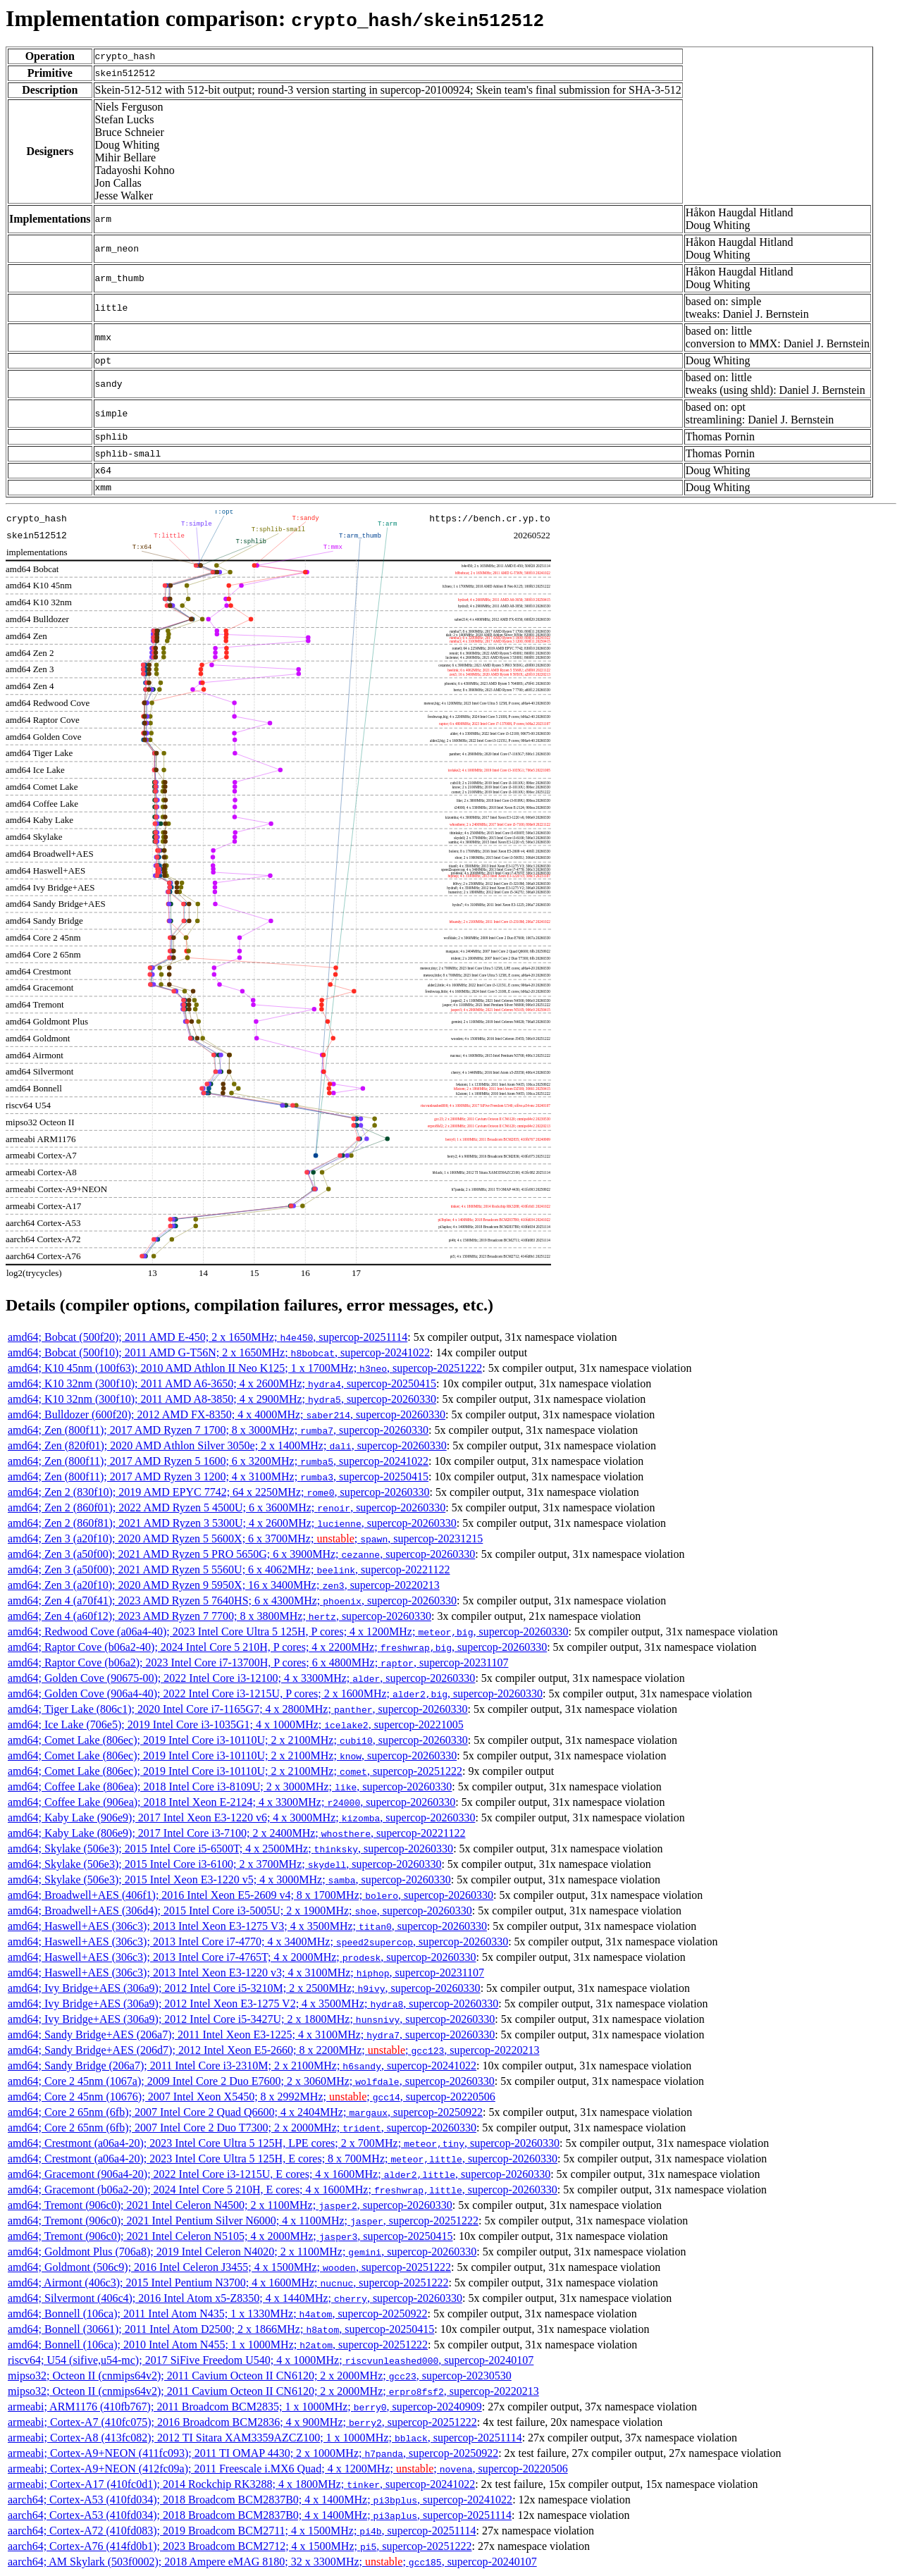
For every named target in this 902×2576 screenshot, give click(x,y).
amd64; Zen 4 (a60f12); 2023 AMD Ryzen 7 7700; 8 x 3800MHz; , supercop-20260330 (219, 1616)
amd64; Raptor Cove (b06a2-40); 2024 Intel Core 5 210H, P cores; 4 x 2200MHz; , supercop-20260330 (277, 1647)
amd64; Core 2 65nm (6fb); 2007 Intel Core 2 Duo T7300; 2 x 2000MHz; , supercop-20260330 (242, 2128)
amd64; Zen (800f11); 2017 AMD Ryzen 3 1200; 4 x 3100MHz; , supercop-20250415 (218, 1476)
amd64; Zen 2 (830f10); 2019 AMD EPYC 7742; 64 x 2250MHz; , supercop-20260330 (219, 1492)
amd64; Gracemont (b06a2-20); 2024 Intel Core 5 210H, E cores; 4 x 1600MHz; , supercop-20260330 (282, 2190)
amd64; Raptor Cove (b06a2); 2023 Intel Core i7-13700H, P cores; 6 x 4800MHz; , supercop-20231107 (258, 1662)
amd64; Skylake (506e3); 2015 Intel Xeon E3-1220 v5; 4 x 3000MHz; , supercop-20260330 (229, 1879)
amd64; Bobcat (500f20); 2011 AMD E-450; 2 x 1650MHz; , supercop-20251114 (207, 1337)
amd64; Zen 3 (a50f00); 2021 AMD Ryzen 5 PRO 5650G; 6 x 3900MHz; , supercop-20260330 (241, 1554)
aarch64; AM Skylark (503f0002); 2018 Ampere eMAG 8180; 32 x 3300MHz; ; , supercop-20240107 (272, 2562)
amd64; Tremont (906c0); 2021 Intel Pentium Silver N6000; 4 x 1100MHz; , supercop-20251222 (243, 2221)
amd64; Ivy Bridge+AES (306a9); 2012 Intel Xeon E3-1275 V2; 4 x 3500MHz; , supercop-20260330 (253, 2004)
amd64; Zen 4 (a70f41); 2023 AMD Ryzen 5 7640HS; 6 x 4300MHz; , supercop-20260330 (232, 1600)
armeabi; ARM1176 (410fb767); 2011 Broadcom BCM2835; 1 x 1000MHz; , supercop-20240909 (245, 2407)
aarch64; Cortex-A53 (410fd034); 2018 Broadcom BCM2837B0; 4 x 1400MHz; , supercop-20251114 (260, 2515)
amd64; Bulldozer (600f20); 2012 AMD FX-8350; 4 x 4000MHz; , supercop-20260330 (226, 1414)
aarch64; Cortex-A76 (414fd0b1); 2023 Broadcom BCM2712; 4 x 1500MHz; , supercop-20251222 (239, 2546)
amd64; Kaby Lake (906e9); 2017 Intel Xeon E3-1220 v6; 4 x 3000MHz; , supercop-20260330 (241, 1817)
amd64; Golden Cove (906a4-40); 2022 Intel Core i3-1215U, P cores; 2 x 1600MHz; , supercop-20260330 (275, 1693)
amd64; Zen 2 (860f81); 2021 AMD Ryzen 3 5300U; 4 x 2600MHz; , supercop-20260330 (232, 1523)
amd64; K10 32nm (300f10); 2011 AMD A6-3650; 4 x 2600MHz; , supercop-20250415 (222, 1383)
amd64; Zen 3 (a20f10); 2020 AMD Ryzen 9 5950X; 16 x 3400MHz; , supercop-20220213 (224, 1585)
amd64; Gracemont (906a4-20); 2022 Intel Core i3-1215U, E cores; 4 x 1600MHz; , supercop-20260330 (279, 2174)
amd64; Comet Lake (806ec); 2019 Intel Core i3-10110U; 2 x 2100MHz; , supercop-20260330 (238, 1740)
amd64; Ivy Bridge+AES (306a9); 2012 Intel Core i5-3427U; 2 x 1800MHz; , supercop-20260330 (251, 2019)
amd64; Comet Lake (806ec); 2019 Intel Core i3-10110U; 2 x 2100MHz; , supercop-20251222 (235, 1771)
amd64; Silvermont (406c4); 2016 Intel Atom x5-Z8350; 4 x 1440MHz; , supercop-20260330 (235, 2298)
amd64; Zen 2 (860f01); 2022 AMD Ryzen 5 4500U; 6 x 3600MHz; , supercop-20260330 (226, 1507)
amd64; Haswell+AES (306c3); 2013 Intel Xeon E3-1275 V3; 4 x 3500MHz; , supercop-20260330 (247, 1926)
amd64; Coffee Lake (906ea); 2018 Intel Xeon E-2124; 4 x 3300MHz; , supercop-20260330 (231, 1802)
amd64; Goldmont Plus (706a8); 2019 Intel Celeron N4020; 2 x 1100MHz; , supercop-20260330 (242, 2252)
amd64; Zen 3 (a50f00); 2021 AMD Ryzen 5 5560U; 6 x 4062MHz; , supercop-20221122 (229, 1569)
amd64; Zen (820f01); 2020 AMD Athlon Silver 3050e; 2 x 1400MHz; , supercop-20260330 (227, 1445)
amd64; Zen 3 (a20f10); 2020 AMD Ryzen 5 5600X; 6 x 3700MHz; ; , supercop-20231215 (245, 1538)
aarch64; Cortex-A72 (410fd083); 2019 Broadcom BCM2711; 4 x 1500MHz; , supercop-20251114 (242, 2531)
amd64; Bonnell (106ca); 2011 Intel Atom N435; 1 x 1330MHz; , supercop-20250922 (217, 2314)
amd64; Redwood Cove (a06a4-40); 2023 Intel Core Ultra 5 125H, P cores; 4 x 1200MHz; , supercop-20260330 (288, 1631)
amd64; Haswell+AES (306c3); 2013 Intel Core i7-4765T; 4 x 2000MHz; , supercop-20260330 (242, 1957)
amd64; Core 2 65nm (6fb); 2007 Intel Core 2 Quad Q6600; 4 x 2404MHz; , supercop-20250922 (245, 2112)
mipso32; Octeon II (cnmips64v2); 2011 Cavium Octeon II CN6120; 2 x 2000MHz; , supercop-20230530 (260, 2376)
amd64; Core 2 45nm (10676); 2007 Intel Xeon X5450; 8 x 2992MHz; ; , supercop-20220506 (251, 2097)
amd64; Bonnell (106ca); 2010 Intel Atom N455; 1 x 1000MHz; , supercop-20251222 (218, 2345)
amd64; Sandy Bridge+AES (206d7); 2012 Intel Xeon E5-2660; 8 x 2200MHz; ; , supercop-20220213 (273, 2050)
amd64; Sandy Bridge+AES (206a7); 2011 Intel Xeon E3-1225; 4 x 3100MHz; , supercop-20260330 (251, 2035)
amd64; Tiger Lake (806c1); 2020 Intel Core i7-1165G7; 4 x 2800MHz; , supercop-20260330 (238, 1709)
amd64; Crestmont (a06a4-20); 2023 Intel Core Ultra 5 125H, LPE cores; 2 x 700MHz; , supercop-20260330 (284, 2143)
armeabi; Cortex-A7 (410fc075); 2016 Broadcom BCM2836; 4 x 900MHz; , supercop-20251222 (242, 2422)
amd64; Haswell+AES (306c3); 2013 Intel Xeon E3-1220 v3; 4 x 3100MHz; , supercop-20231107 (246, 1973)
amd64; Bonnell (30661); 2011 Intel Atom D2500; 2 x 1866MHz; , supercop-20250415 (221, 2329)
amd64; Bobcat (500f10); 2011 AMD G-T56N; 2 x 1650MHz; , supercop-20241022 (219, 1352)
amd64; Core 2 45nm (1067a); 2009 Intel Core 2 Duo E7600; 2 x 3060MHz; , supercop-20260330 (251, 2081)
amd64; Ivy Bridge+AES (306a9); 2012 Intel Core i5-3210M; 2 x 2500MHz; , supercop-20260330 (244, 1988)
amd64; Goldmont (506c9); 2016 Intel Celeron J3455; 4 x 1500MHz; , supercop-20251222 (229, 2267)
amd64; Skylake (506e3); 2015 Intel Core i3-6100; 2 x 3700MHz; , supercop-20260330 (224, 1864)
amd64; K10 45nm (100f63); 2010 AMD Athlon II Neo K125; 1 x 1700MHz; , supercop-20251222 (245, 1368)
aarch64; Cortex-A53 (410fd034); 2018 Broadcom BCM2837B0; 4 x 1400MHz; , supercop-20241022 (260, 2500)
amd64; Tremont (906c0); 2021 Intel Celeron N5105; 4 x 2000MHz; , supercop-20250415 (230, 2236)
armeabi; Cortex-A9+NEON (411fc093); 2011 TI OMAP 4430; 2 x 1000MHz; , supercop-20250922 (253, 2453)
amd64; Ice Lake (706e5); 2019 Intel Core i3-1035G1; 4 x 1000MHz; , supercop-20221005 (236, 1724)
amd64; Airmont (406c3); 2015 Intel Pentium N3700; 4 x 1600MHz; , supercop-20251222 (228, 2283)
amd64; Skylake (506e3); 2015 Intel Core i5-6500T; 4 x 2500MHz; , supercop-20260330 (230, 1848)
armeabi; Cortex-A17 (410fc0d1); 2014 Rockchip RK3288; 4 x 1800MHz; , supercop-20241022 (241, 2484)
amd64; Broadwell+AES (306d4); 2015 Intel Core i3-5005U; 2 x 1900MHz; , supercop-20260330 (240, 1910)
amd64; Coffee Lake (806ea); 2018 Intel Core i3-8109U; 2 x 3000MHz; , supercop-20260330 (230, 1786)
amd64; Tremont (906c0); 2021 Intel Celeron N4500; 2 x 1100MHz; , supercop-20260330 (230, 2205)
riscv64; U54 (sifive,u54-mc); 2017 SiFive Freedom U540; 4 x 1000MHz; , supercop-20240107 (270, 2360)
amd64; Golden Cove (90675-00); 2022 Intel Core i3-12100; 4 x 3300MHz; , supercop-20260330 (241, 1678)
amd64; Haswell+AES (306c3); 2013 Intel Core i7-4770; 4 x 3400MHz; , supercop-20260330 (258, 1942)
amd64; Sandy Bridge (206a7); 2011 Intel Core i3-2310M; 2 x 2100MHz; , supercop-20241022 (242, 2066)
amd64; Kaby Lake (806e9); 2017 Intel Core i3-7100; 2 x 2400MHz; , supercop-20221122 (237, 1833)
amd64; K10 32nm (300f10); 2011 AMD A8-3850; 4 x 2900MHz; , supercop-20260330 (222, 1399)
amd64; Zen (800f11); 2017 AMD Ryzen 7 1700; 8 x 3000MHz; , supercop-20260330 (218, 1430)
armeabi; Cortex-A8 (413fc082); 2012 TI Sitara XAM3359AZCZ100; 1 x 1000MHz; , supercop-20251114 (265, 2438)
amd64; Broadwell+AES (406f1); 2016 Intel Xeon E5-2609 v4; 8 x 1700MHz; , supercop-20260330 (250, 1895)
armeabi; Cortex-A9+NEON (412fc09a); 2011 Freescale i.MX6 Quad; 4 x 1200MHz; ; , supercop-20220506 (288, 2469)
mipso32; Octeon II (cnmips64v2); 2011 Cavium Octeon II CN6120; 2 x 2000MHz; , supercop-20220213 (273, 2391)
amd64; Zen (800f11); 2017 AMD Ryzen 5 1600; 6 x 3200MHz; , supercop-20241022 (218, 1461)
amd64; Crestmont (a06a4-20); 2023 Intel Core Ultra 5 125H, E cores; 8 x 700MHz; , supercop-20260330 (282, 2159)
